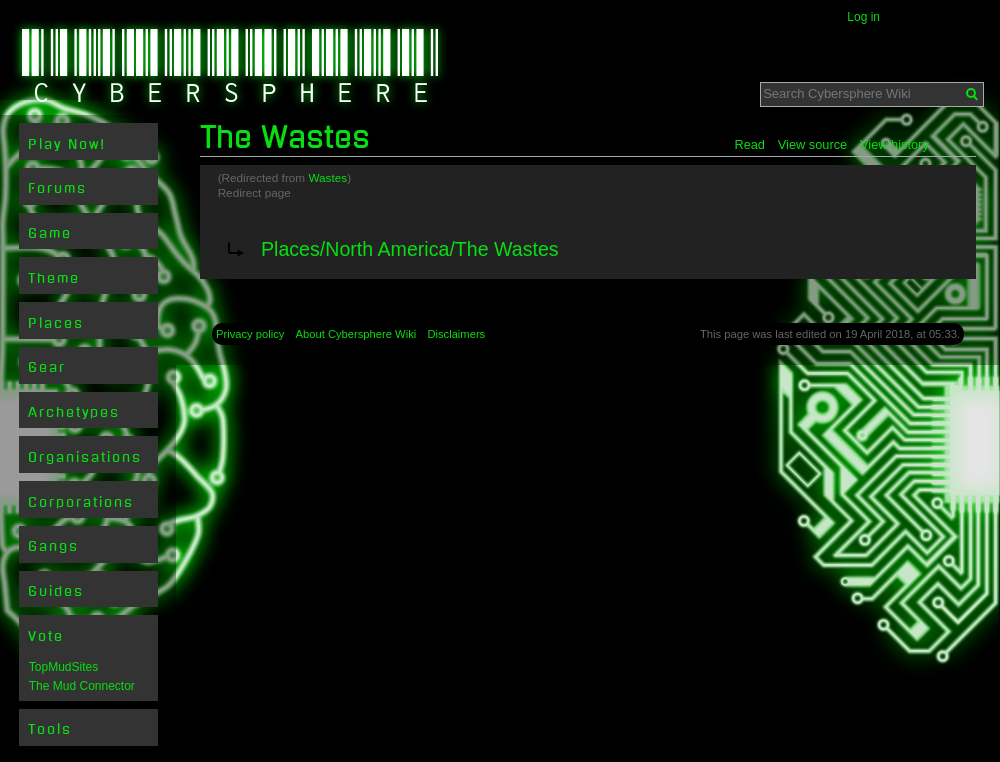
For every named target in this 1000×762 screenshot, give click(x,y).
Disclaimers (456, 334)
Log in (863, 17)
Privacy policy (250, 334)
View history (894, 144)
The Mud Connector (82, 686)
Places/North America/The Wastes (410, 249)
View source (812, 144)
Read (749, 144)
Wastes (327, 177)
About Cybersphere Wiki (356, 334)
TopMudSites (63, 667)
